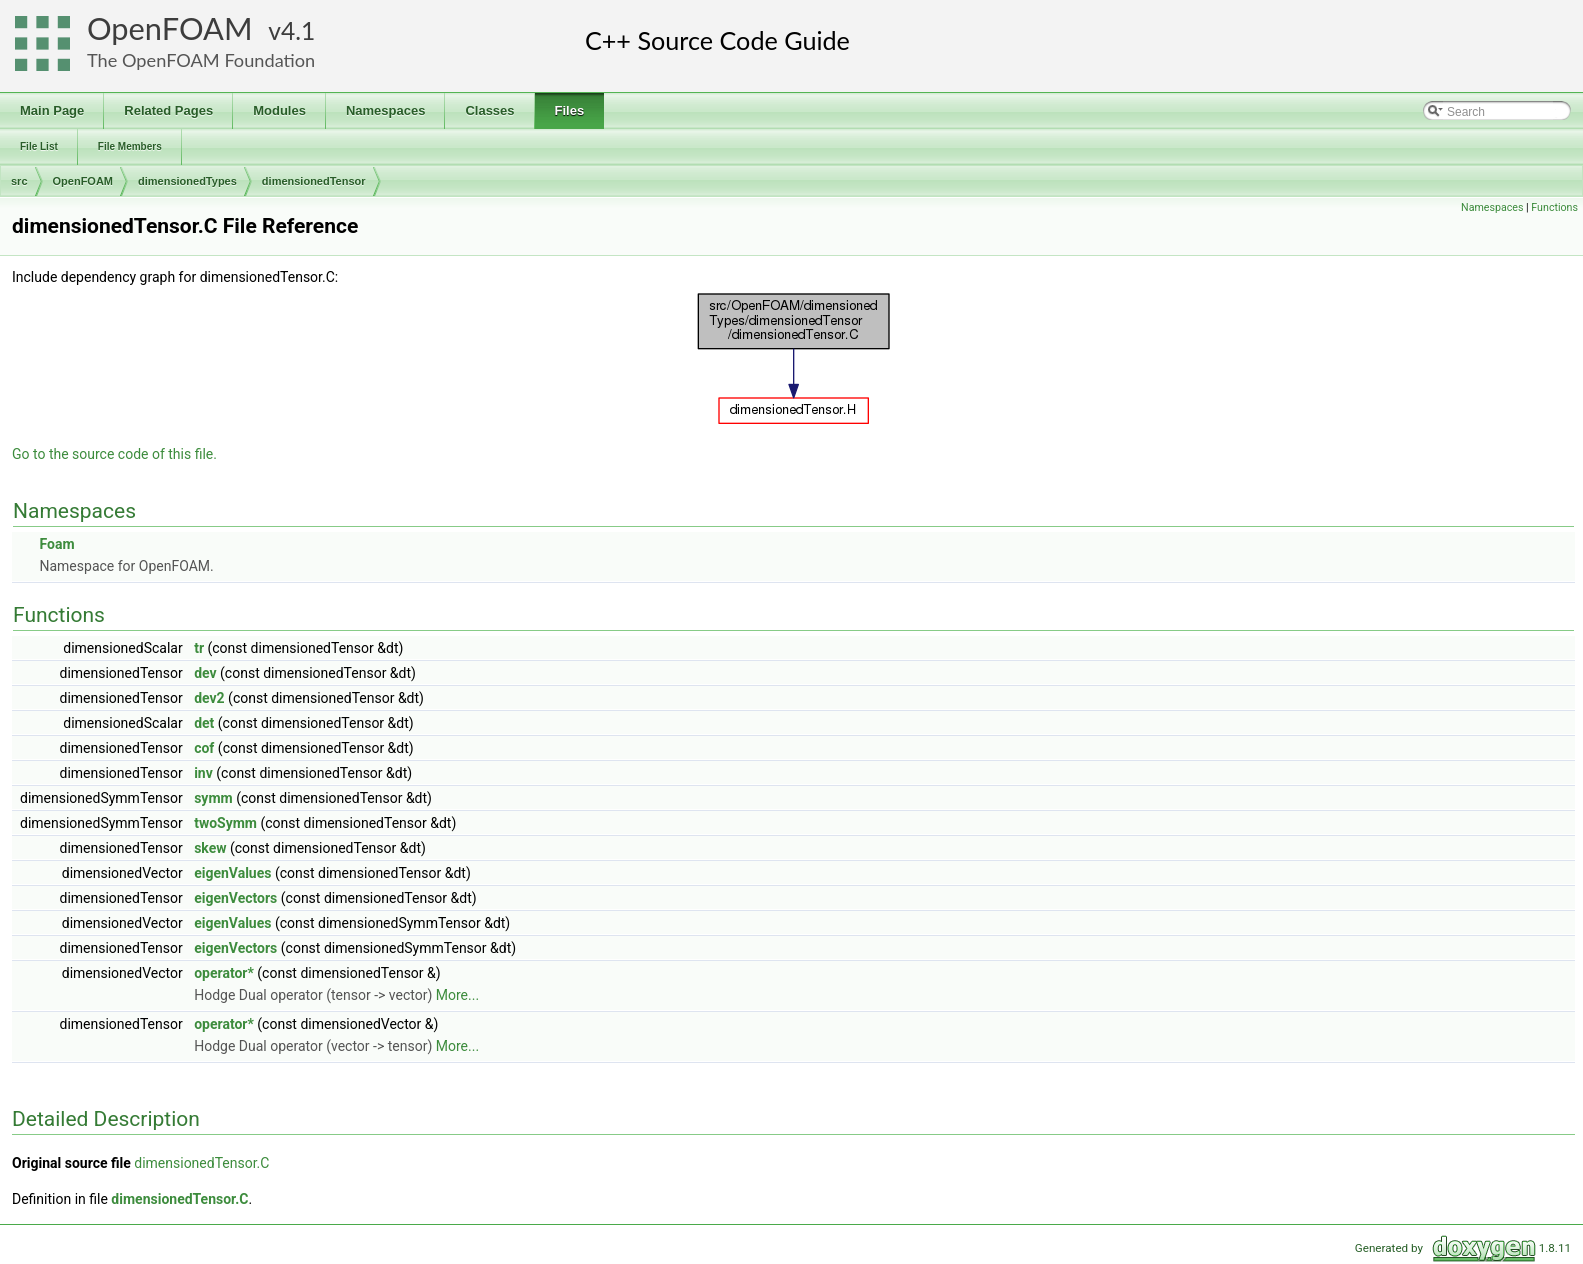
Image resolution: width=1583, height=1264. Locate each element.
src (19, 181)
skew (210, 848)
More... (457, 995)
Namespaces (1492, 207)
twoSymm (225, 823)
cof (204, 748)
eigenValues (232, 873)
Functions (1554, 207)
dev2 (209, 698)
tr (199, 648)
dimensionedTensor (314, 181)
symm (213, 798)
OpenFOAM (170, 28)
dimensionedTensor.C (201, 1163)
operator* (224, 973)
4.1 (298, 30)
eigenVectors (235, 898)
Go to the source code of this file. (114, 454)
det (204, 723)
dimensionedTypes (187, 181)
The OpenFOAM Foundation (201, 60)
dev (205, 673)
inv (203, 773)
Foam (56, 544)
